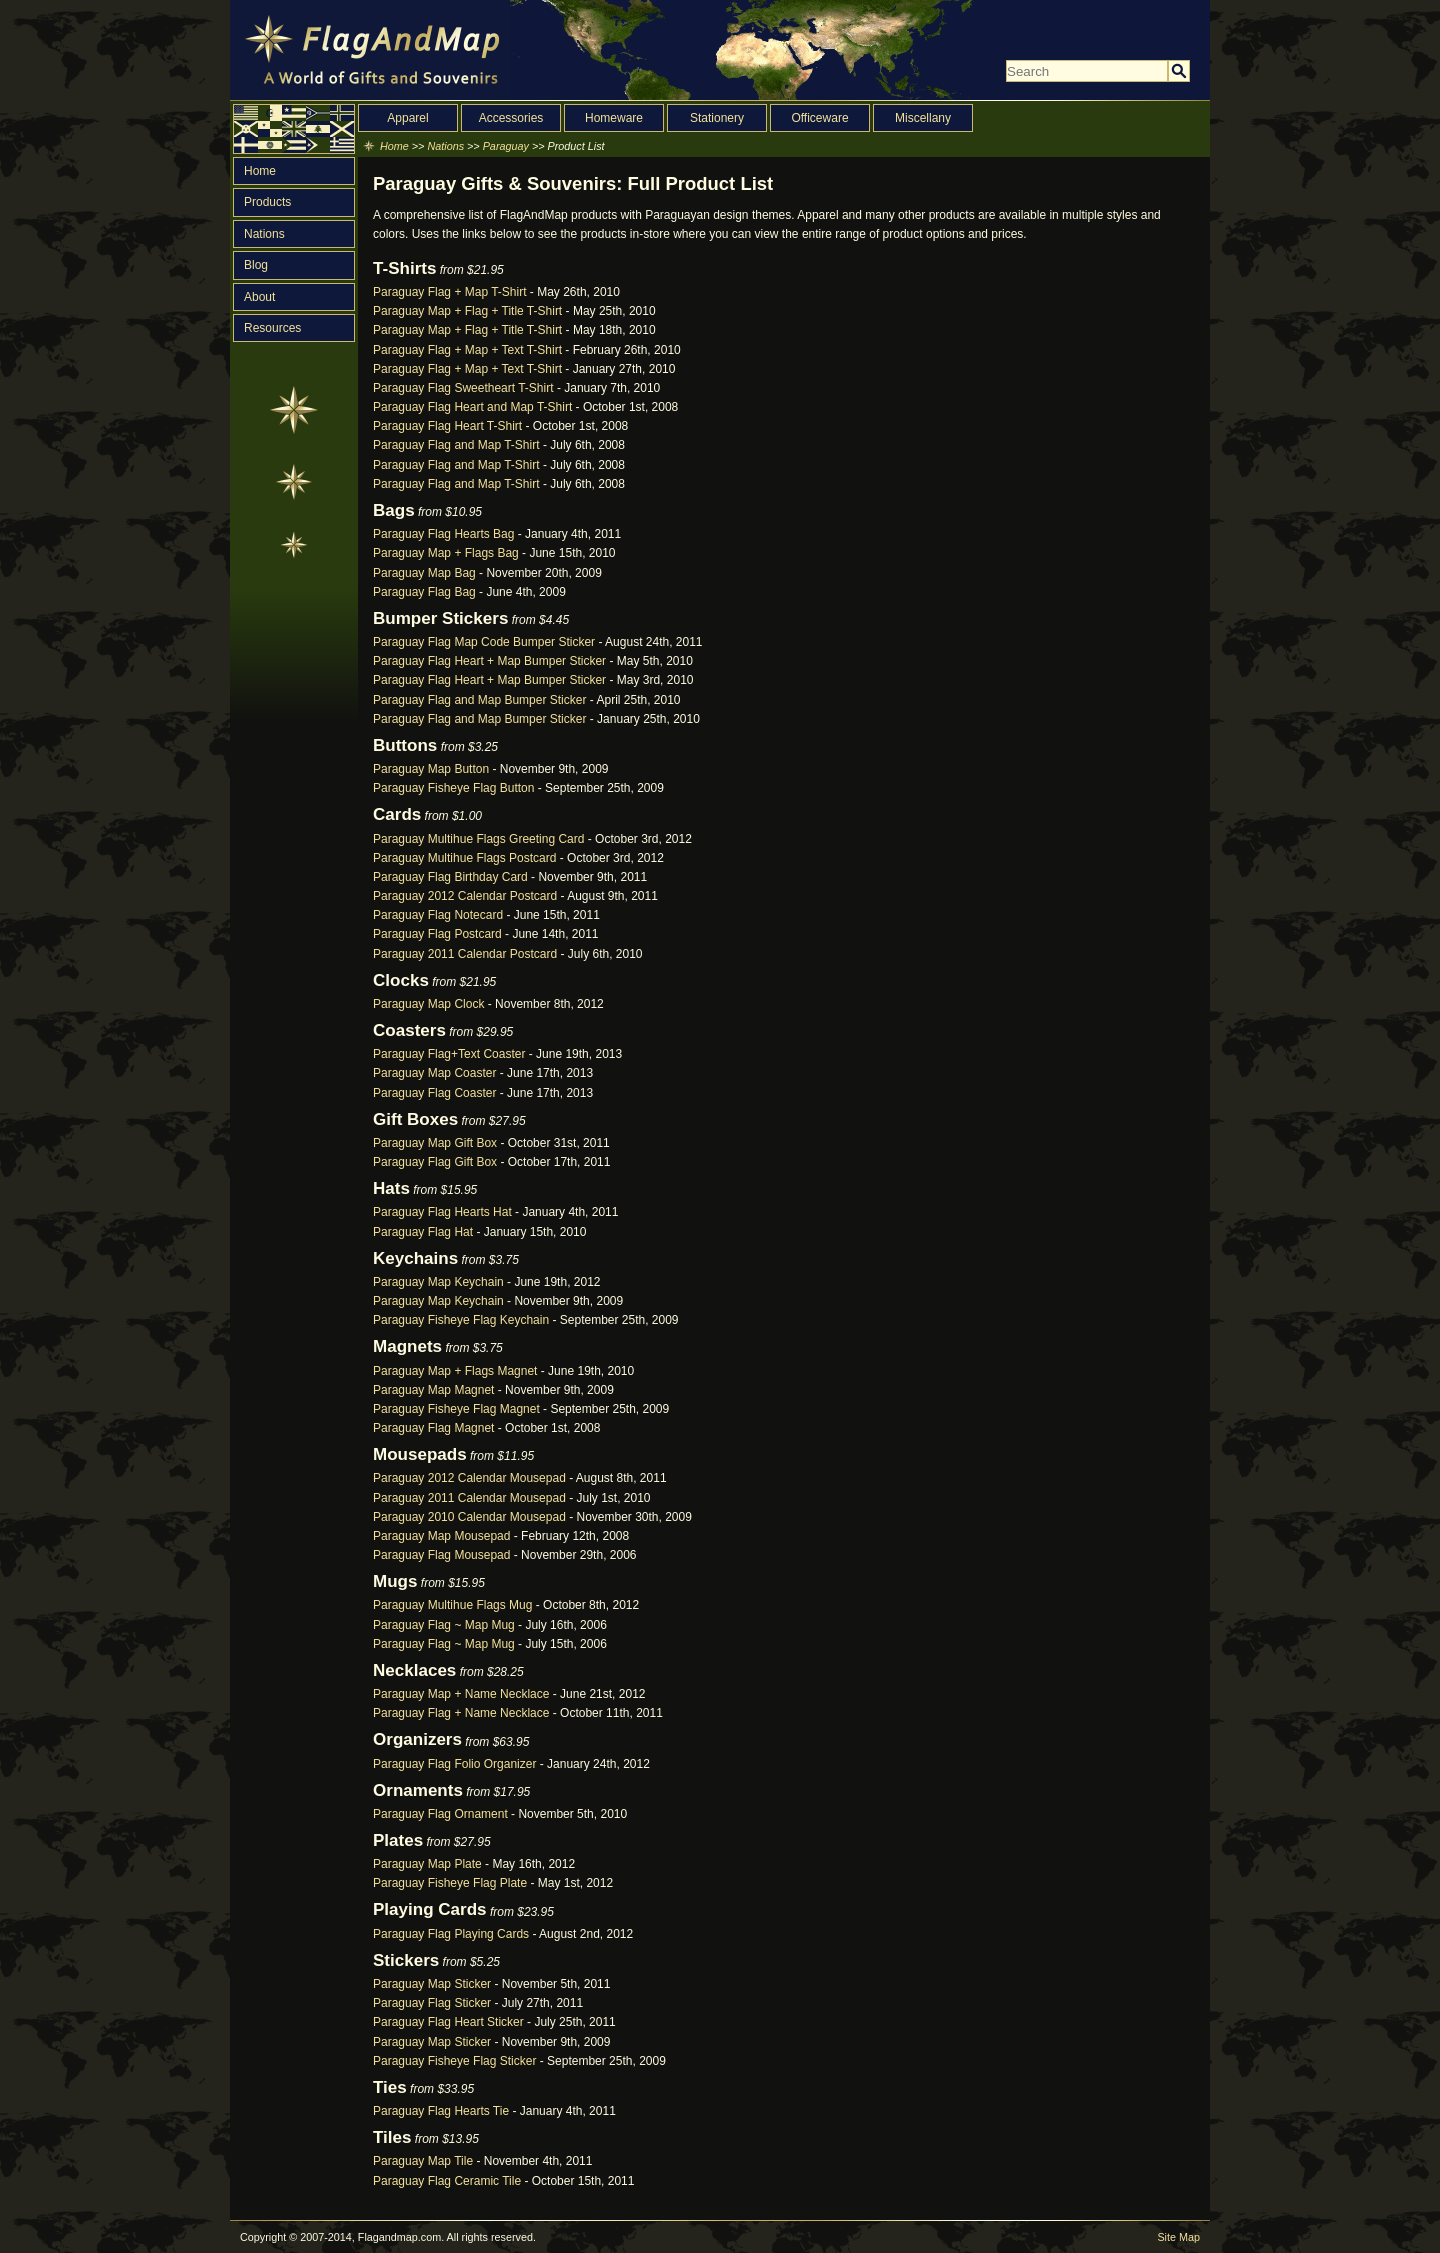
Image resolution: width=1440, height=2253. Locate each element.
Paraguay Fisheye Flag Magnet (456, 1409)
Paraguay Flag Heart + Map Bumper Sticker (489, 661)
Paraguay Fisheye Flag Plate (450, 1883)
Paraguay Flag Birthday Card (450, 877)
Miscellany (923, 118)
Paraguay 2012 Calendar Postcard (465, 896)
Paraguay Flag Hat (423, 1232)
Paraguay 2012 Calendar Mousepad (469, 1478)
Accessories (511, 118)
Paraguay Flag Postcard (437, 934)
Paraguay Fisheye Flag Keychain (461, 1320)
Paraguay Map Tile (423, 2161)
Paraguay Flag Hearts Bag (443, 534)
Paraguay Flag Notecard (438, 915)
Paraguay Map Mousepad (441, 1536)
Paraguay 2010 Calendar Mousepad (469, 1517)
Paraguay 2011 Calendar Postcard (465, 954)
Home (260, 171)
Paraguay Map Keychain (438, 1282)
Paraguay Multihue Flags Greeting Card (478, 839)
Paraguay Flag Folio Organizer (454, 1764)
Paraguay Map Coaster (434, 1073)
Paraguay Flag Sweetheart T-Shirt (463, 388)
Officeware (819, 118)
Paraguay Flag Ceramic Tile (447, 2181)
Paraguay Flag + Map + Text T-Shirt (467, 350)
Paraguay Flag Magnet (433, 1428)
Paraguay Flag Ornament (440, 1814)
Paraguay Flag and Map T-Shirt (456, 445)
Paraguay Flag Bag (424, 592)
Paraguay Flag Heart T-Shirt (447, 426)
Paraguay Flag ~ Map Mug (444, 1625)
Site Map (1178, 2237)
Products (267, 202)
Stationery (717, 118)
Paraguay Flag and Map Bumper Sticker (479, 700)
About (259, 297)
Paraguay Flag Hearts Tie (441, 2111)
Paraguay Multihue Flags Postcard (464, 858)
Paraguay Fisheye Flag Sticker (454, 2061)
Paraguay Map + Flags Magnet (455, 1371)
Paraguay (506, 146)
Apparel (407, 118)
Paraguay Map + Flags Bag (446, 553)
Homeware (614, 118)
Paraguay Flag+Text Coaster (449, 1054)
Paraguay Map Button (431, 769)
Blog (256, 265)
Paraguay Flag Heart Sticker (448, 2022)
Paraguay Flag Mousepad (441, 1555)
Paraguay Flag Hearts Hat (442, 1212)
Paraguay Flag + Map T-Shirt (450, 292)
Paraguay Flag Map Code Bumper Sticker (484, 642)
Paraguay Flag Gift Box (435, 1162)
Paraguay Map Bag (424, 573)
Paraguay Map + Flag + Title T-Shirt (467, 311)
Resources (272, 328)
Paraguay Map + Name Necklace (461, 1694)
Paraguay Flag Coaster (434, 1093)
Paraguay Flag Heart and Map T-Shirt (472, 407)
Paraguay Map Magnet (433, 1390)
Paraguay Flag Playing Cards (451, 1934)
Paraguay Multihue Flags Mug (452, 1605)
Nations (264, 234)
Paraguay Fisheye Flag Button (453, 788)
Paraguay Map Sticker (432, 1984)
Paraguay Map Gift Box (435, 1143)
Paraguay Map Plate (427, 1864)
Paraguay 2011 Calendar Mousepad (469, 1498)
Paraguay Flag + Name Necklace (461, 1713)
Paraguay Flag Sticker (432, 2003)
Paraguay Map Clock (428, 1004)
